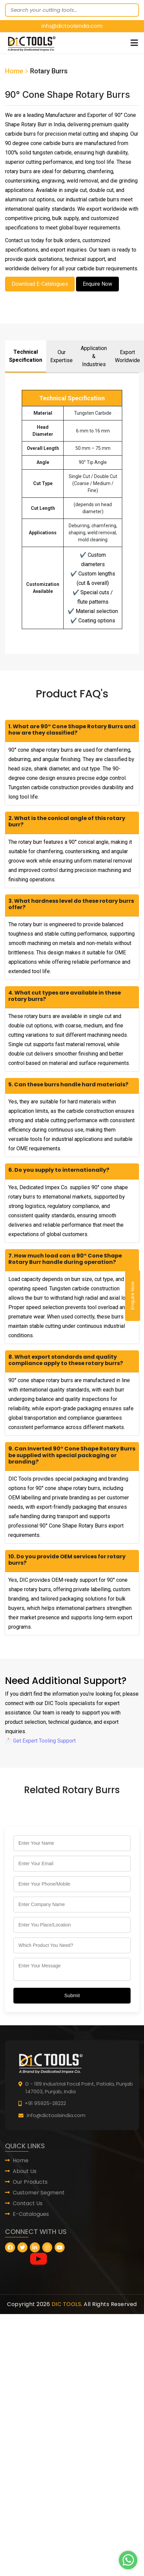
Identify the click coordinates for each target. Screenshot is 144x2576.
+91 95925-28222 (45, 2103)
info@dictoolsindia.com (72, 26)
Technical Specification (25, 356)
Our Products (30, 2182)
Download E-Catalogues (40, 284)
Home (14, 71)
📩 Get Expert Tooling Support (40, 1741)
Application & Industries (94, 356)
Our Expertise (61, 356)
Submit (72, 1995)
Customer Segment (39, 2192)
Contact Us (28, 2203)
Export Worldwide (127, 356)
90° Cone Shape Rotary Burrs (67, 94)
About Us (25, 2171)
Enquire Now (132, 1296)
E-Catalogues (31, 2214)
